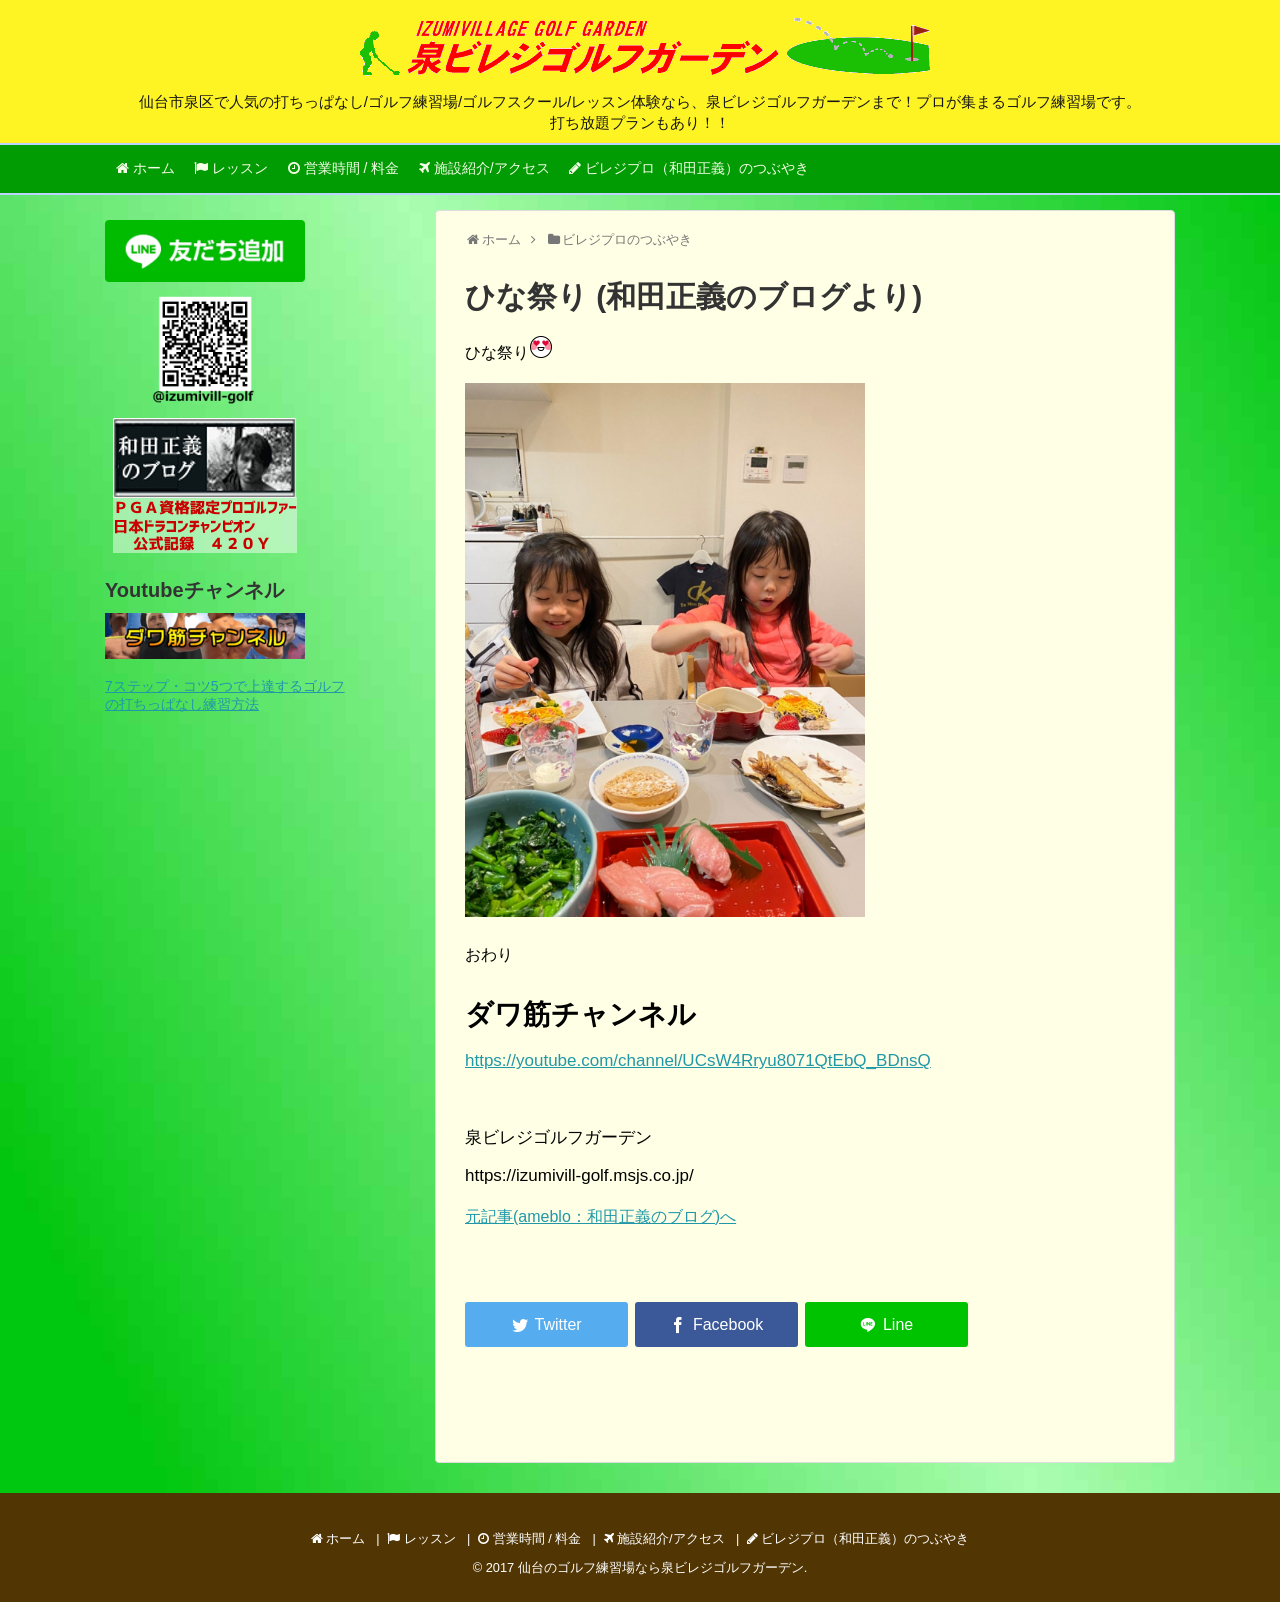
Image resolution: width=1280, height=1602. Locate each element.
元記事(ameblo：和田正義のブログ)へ (600, 1216)
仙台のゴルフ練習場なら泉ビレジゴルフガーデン (661, 1567)
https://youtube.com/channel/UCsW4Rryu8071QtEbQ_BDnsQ (698, 1060)
